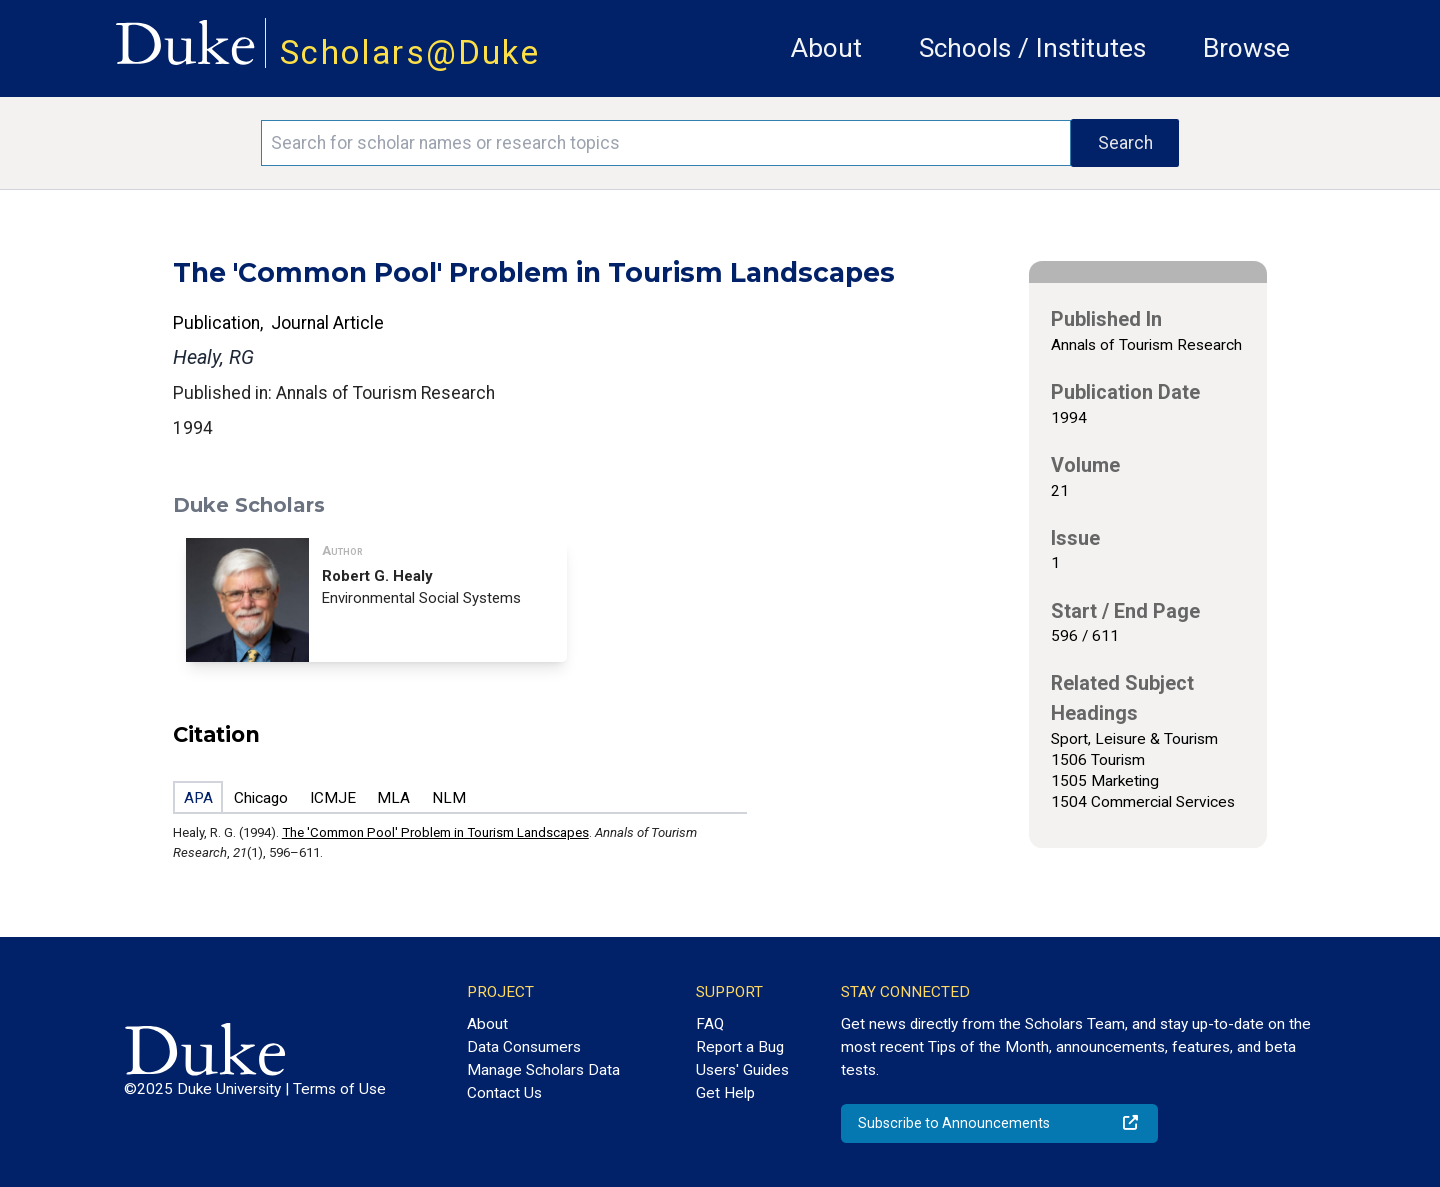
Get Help (725, 1093)
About (826, 48)
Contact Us (504, 1093)
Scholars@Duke (410, 52)
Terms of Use (339, 1089)
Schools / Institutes (1032, 48)
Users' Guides (742, 1070)
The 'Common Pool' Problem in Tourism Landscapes (435, 832)
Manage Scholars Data (543, 1070)
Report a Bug (740, 1047)
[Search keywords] (666, 143)
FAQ (710, 1024)
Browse (1246, 48)
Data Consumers (524, 1047)
